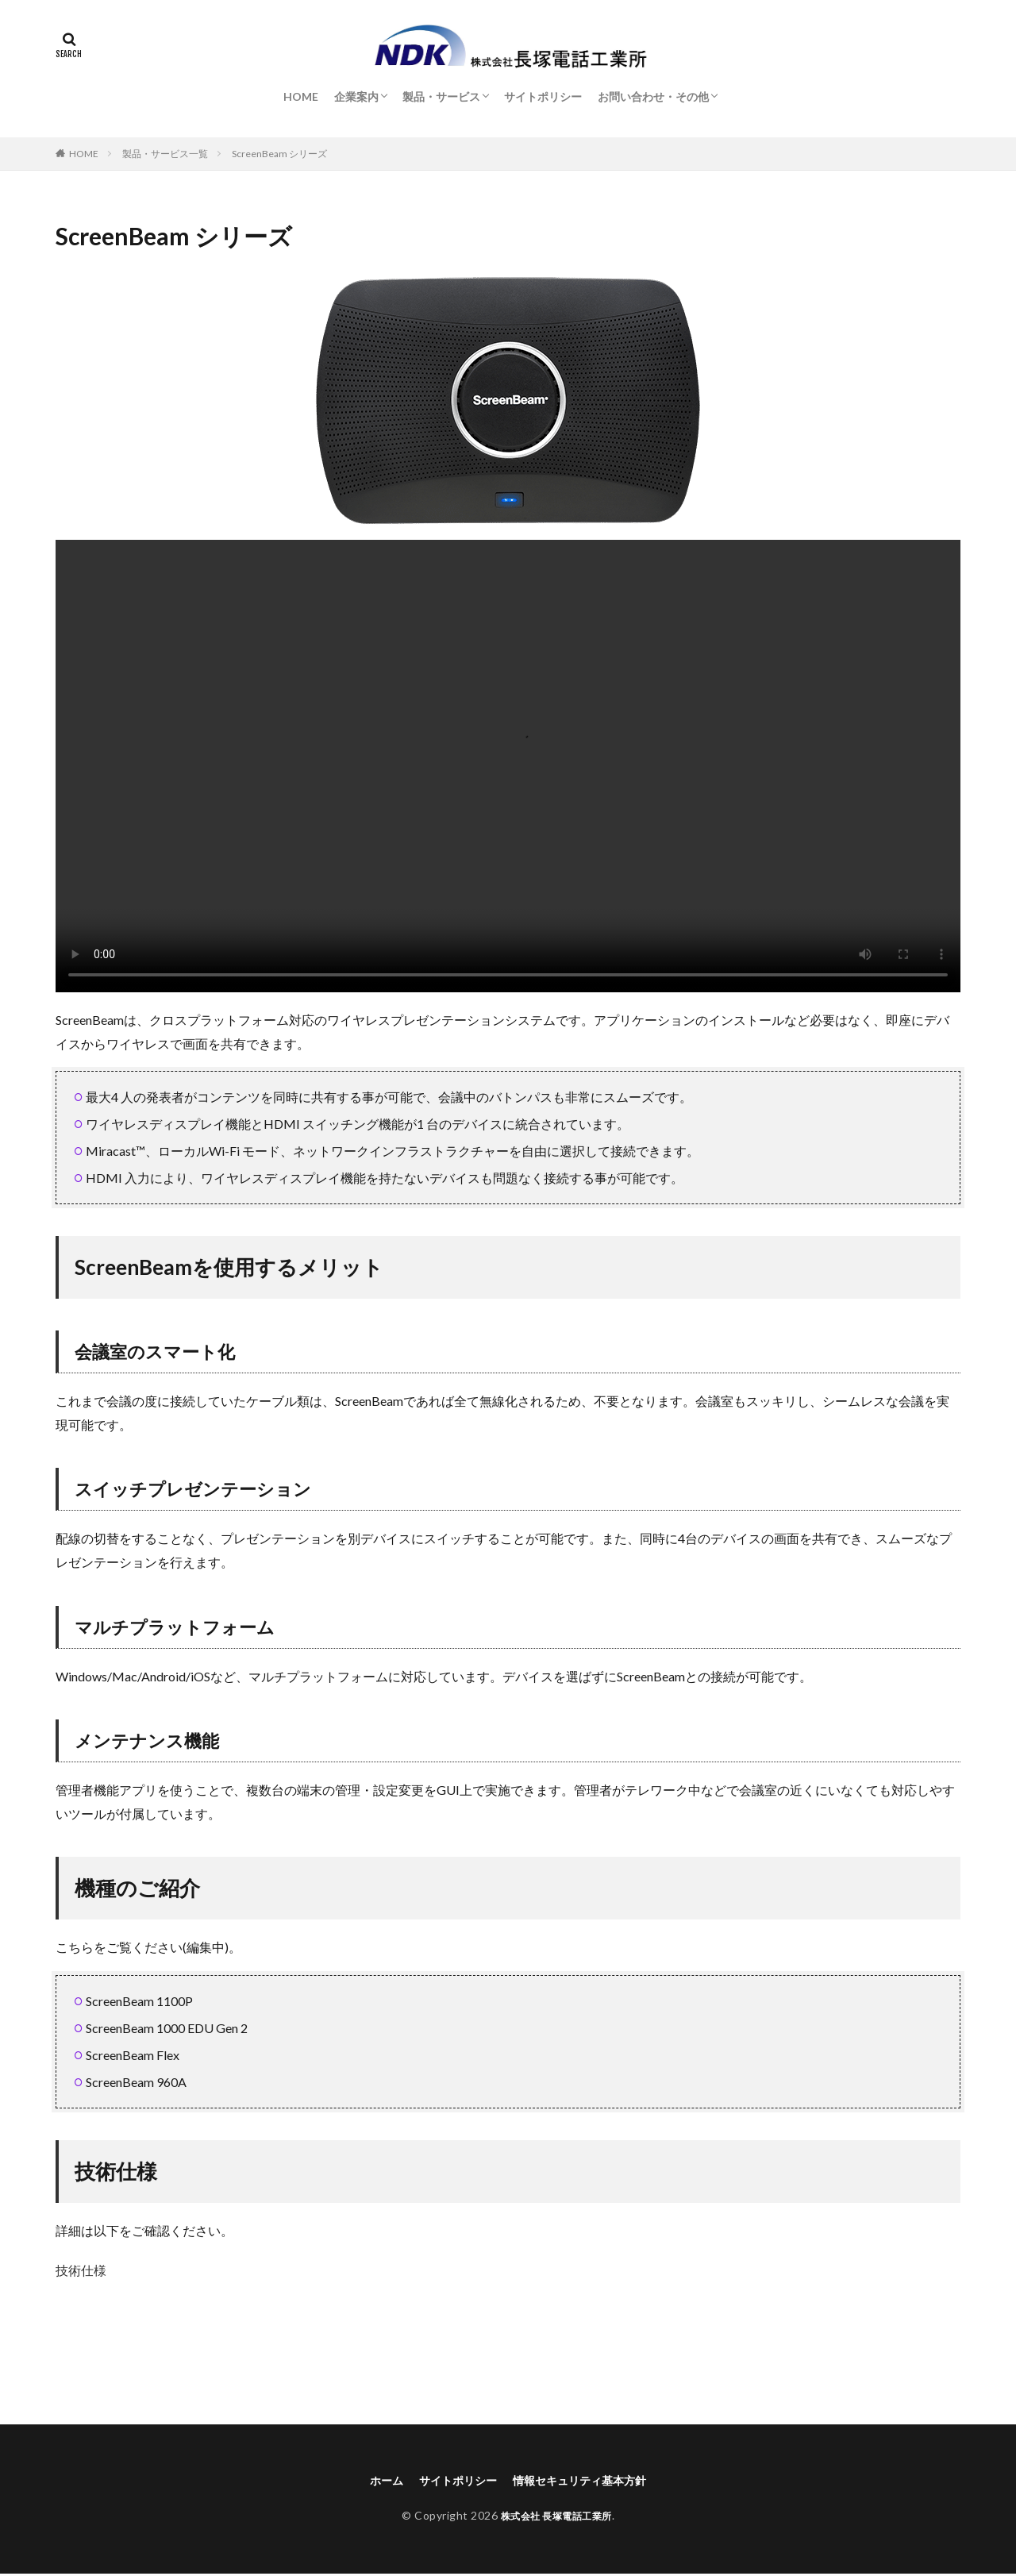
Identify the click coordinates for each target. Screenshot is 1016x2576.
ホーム (371, 2481)
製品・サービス (441, 96)
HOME (300, 96)
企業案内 (356, 96)
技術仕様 (81, 2270)
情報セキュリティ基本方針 (587, 2481)
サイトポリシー (543, 96)
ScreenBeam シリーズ (279, 154)
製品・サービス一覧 (165, 154)
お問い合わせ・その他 (653, 96)
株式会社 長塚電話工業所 (556, 2517)
